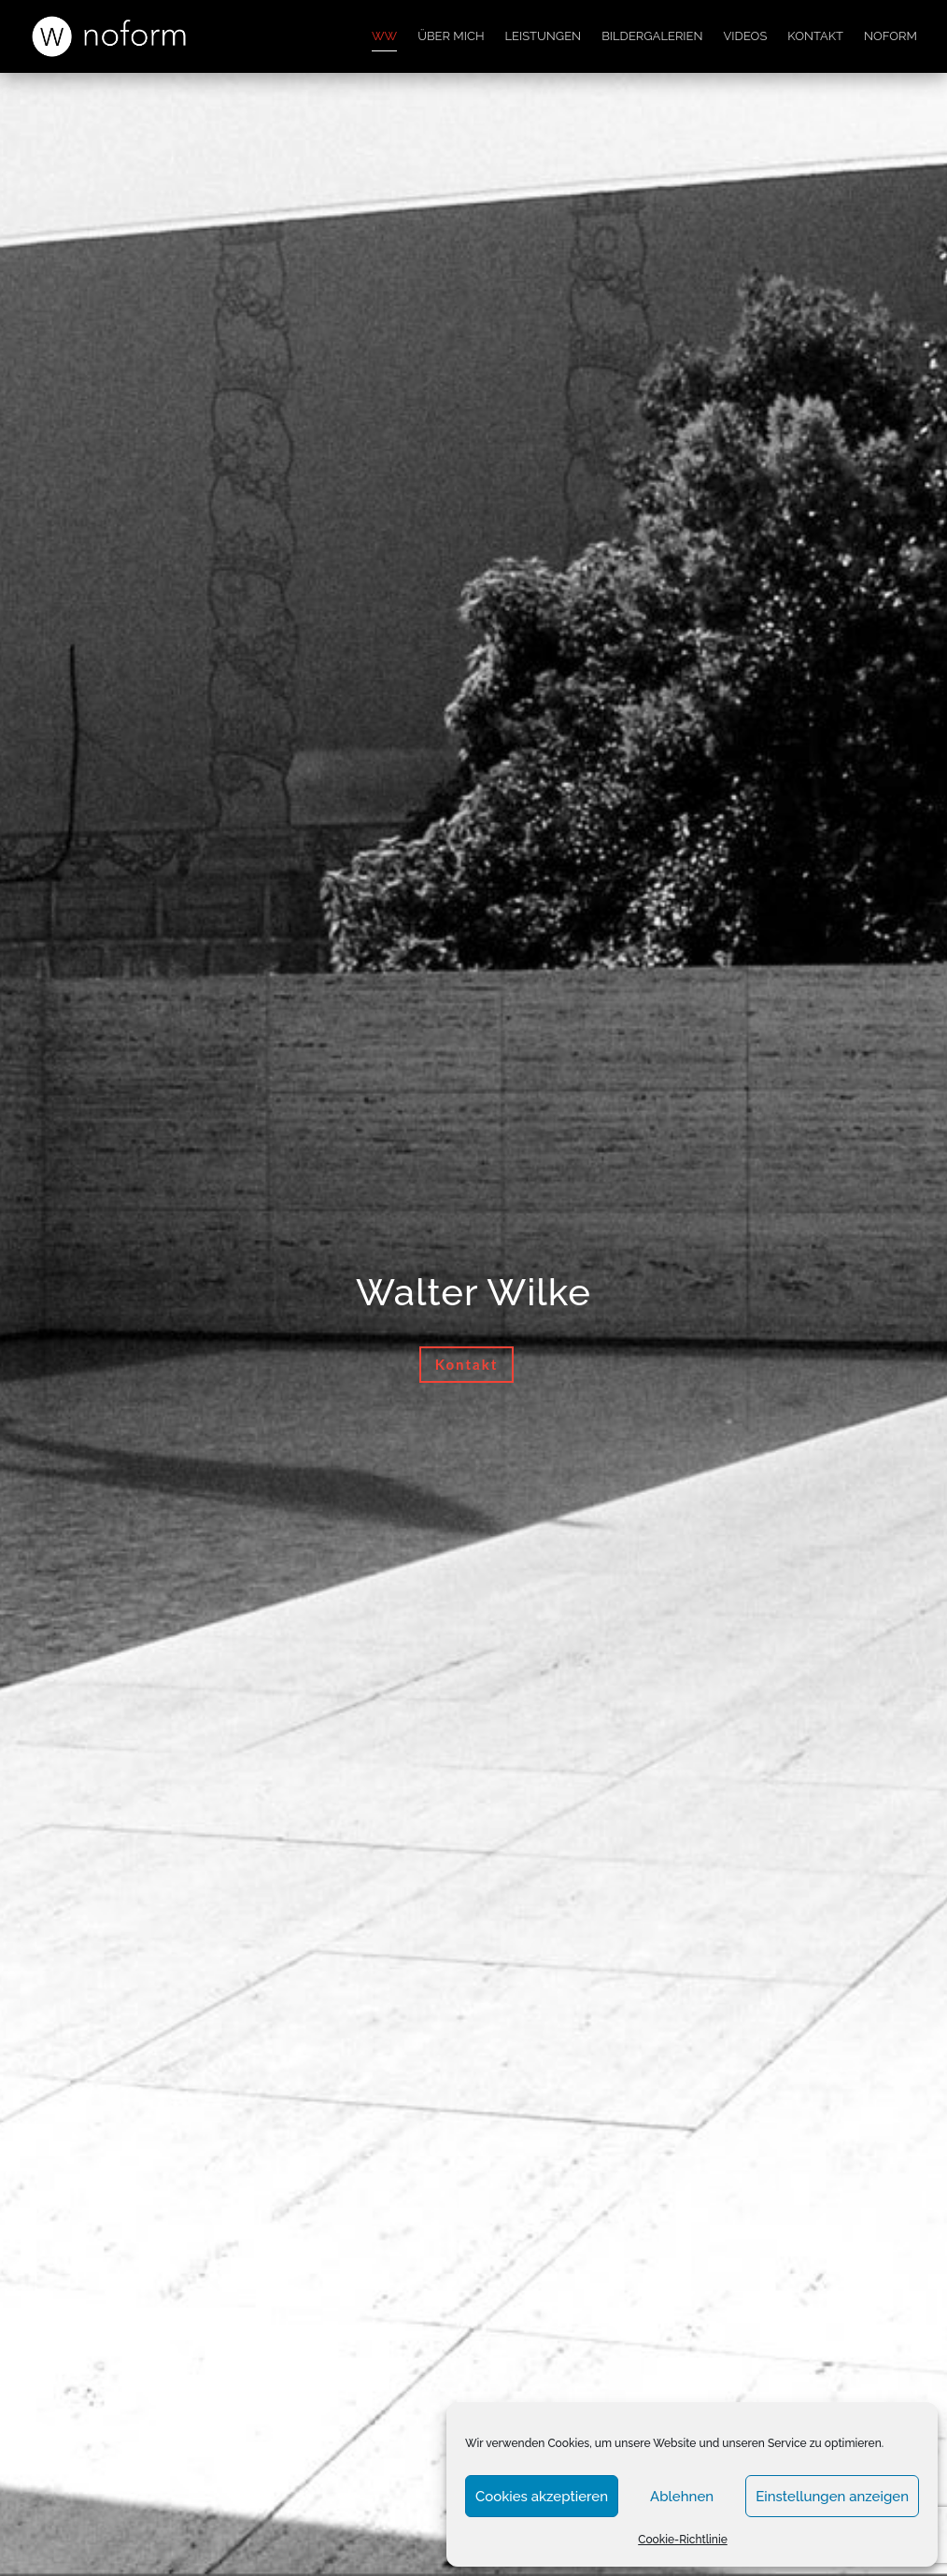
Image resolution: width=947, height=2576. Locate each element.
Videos (746, 36)
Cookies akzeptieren (541, 2496)
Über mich (450, 36)
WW (384, 36)
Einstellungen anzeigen (832, 2496)
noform (890, 36)
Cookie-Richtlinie (683, 2539)
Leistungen (542, 36)
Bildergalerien (651, 36)
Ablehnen (682, 2496)
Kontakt (815, 36)
